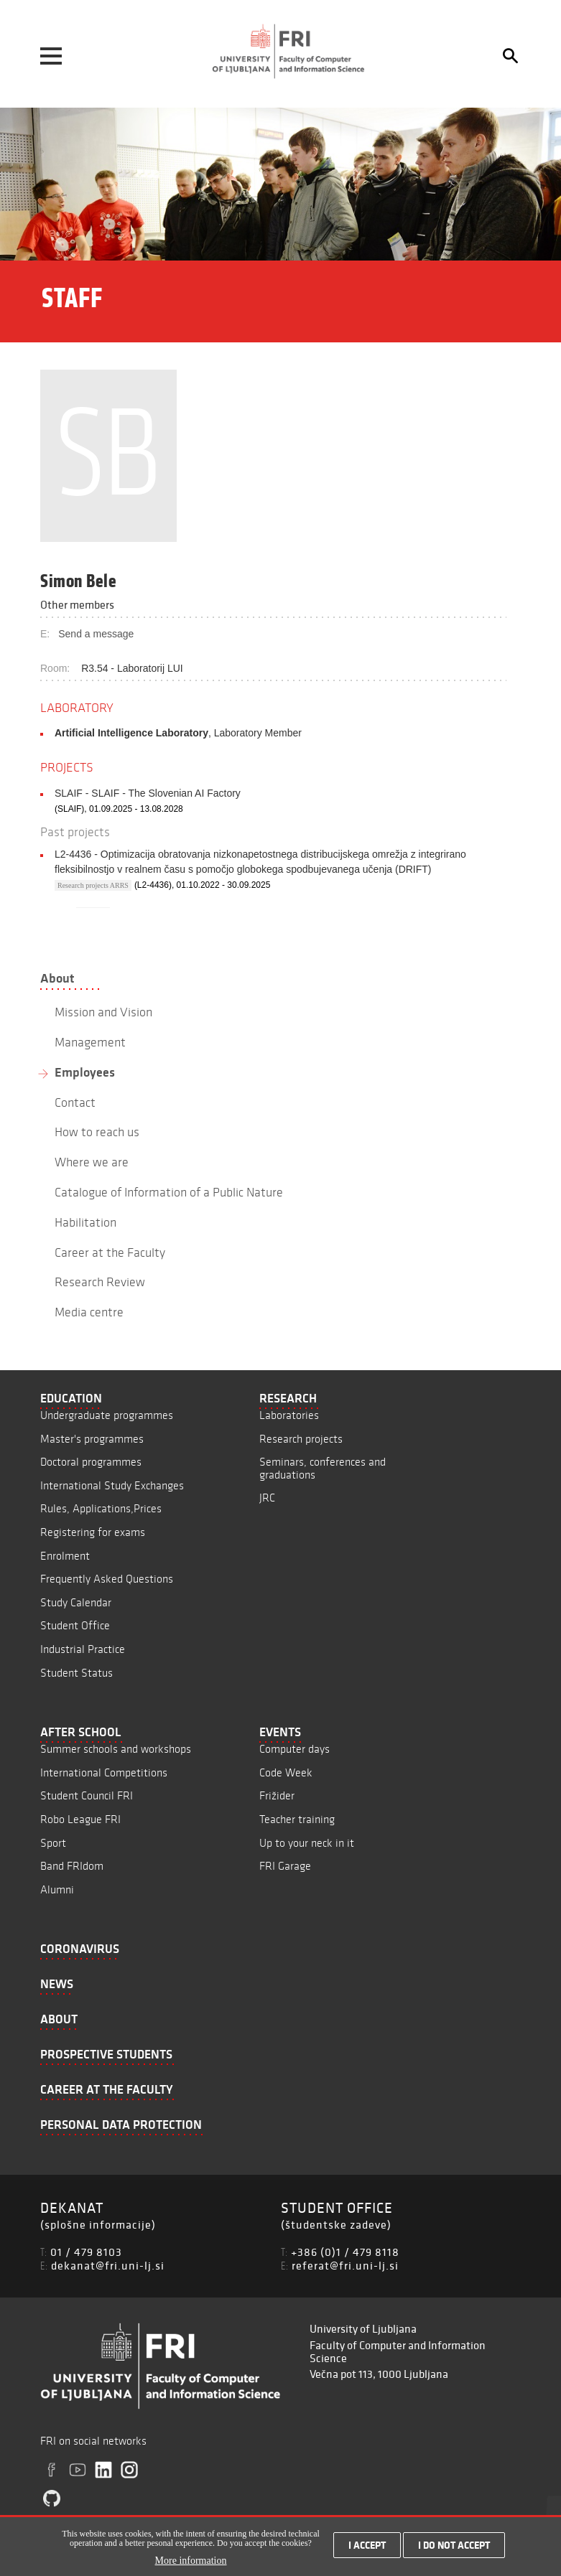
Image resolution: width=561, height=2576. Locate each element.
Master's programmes (92, 1439)
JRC (267, 1497)
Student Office (75, 1625)
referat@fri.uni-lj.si (345, 2265)
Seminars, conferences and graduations (322, 1468)
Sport (53, 1843)
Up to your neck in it (306, 1843)
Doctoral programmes (91, 1462)
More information (191, 2560)
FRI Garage (285, 1866)
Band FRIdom (71, 1866)
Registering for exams (92, 1532)
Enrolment (65, 1556)
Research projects (301, 1439)
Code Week (285, 1772)
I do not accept (454, 2545)
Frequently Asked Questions (106, 1579)
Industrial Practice (82, 1649)
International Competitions (103, 1772)
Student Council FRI (86, 1795)
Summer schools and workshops (115, 1749)
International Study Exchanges (112, 1485)
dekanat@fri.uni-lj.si (107, 2265)
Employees (85, 1072)
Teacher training (297, 1819)
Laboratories (289, 1415)
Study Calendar (75, 1602)
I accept (367, 2545)
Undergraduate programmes (106, 1415)
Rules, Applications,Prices (101, 1508)
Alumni (57, 1889)
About (57, 978)
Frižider (277, 1795)
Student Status (76, 1673)
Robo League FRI (80, 1819)
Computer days (294, 1749)
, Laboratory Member (178, 733)
